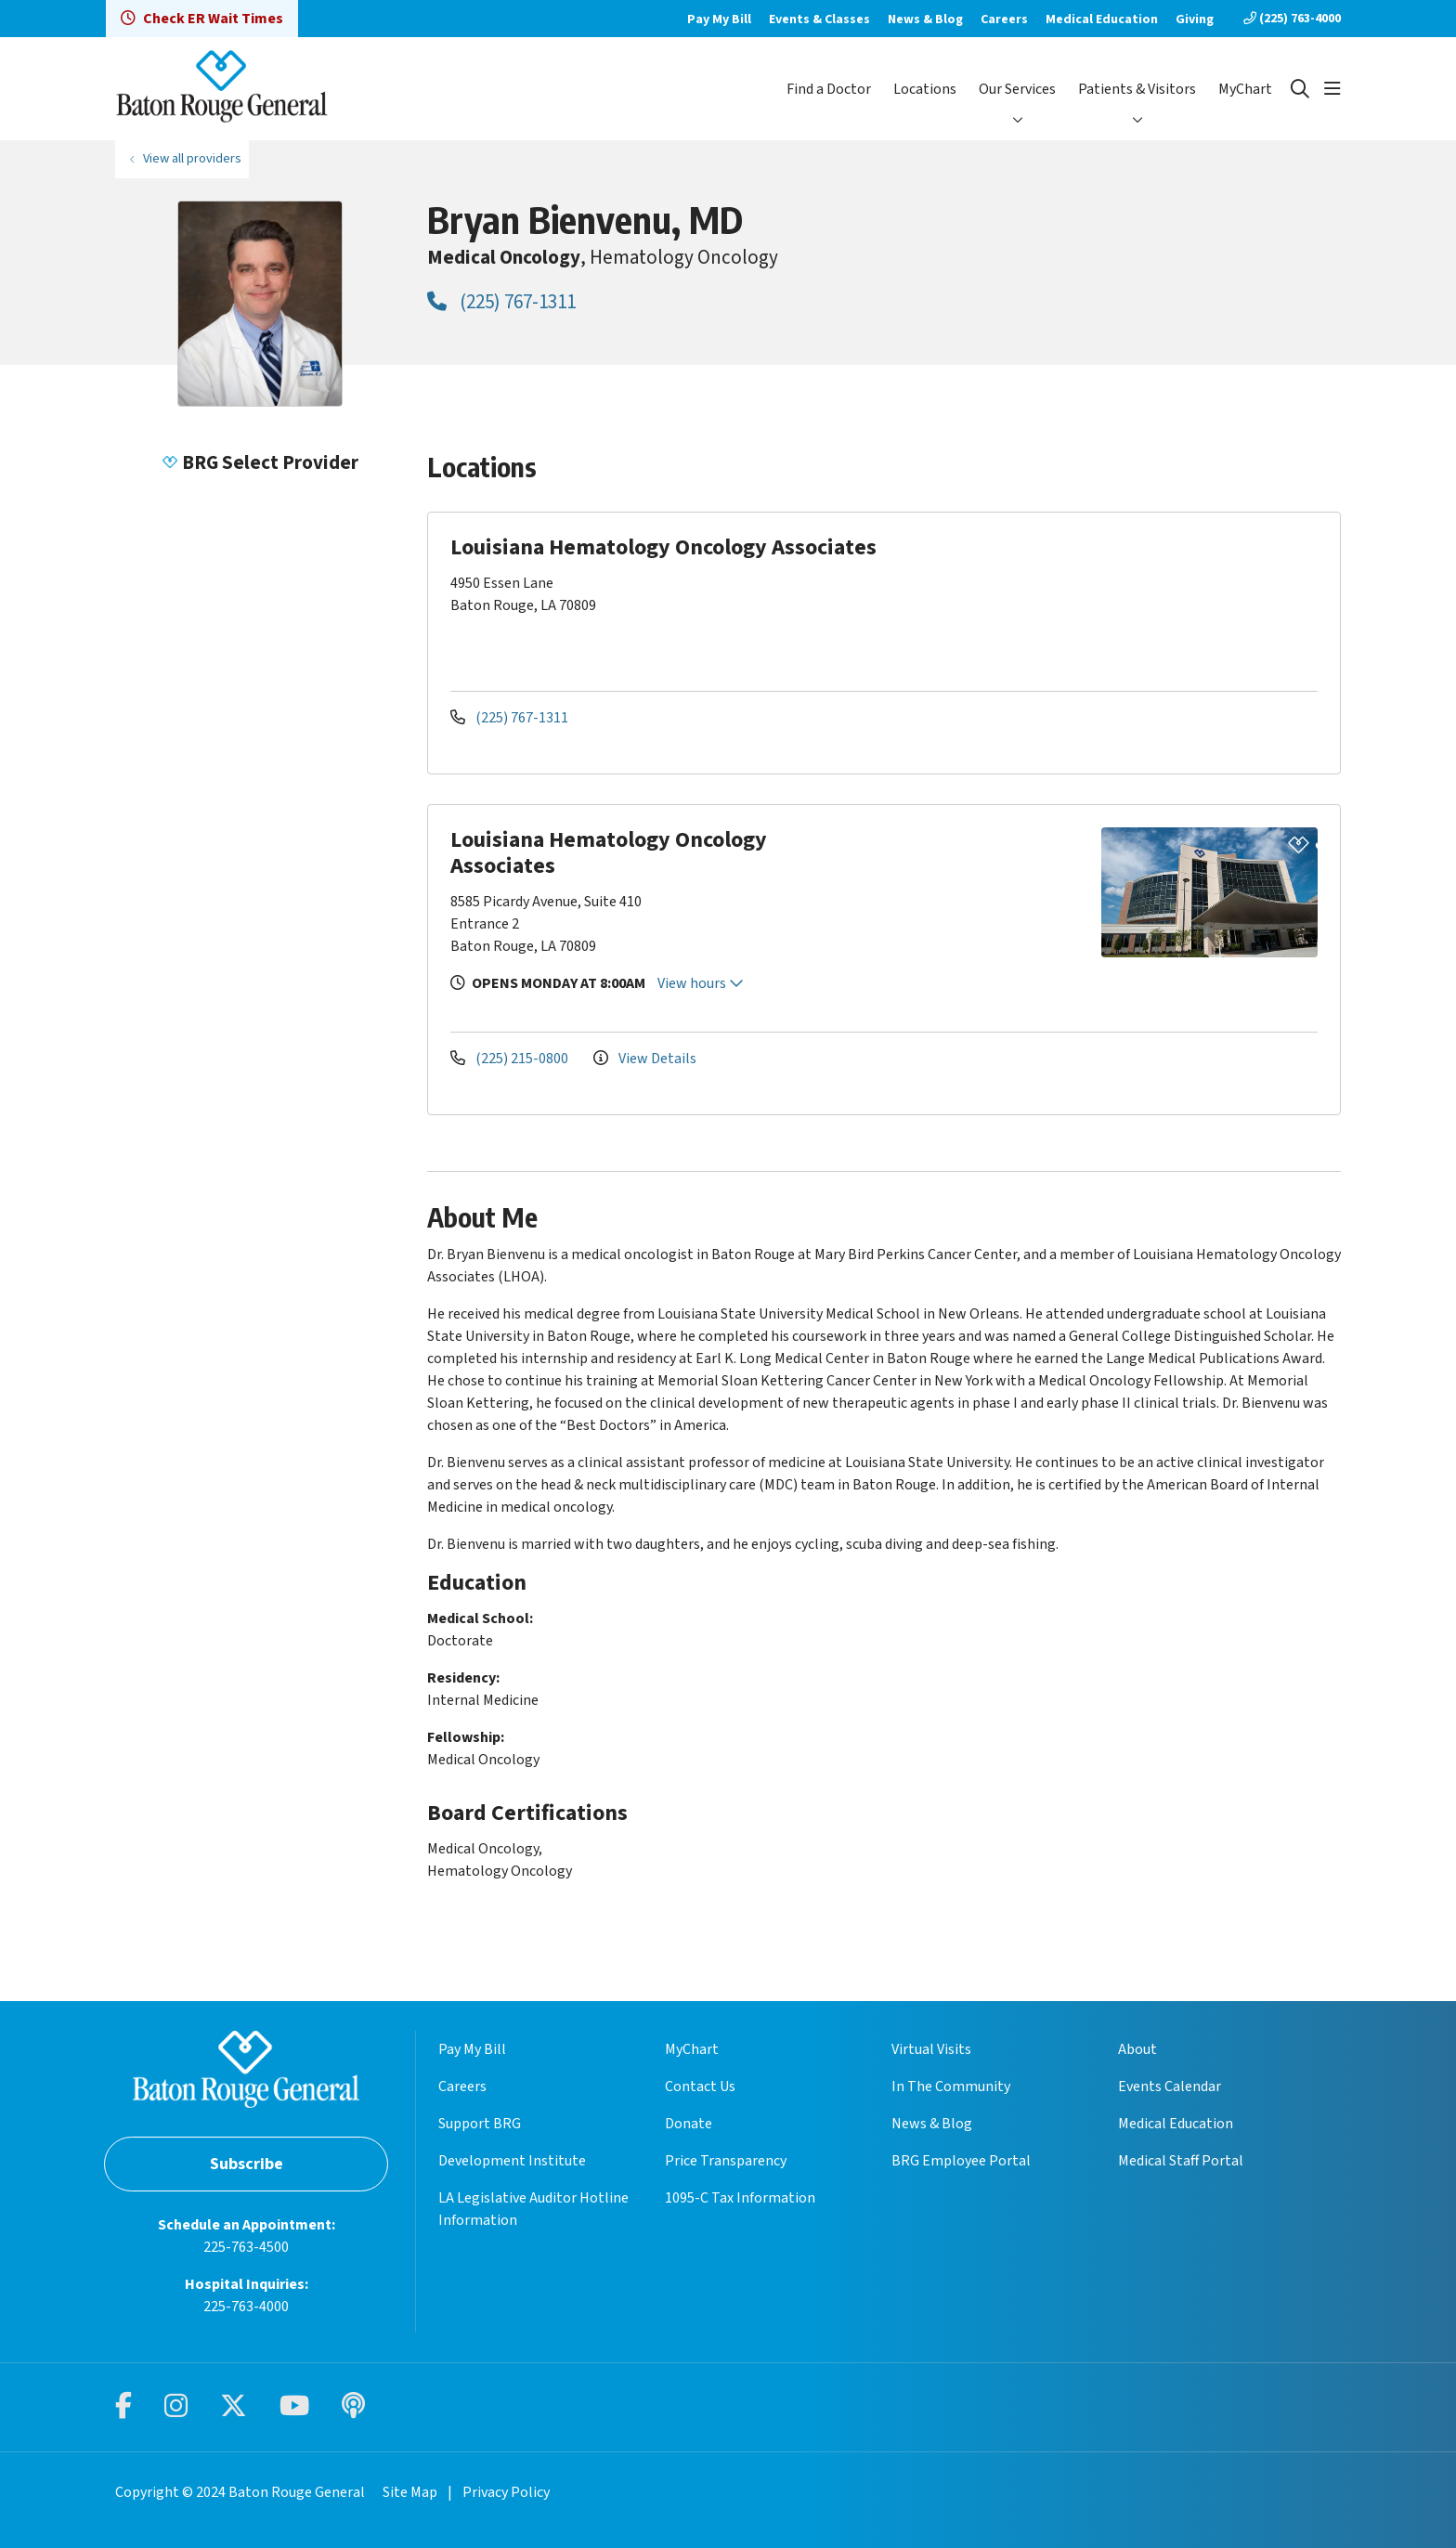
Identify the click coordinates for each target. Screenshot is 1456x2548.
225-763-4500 (246, 2247)
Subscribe (246, 2164)
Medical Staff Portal (1180, 2161)
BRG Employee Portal (961, 2161)
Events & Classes (819, 19)
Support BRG (479, 2123)
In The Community (950, 2086)
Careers (1004, 19)
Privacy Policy (506, 2492)
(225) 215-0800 (510, 1058)
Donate (688, 2123)
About (1137, 2049)
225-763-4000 (246, 2306)
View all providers (192, 158)
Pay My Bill (719, 19)
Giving (1195, 19)
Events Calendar (1169, 2086)
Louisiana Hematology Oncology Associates (608, 853)
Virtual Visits (931, 2049)
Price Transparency (725, 2161)
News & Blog (925, 19)
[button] (1332, 89)
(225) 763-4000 (1292, 18)
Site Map (410, 2492)
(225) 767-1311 (501, 302)
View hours (700, 983)
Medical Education (1102, 19)
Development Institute (512, 2161)
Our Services (1017, 89)
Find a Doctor (828, 89)
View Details (644, 1058)
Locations (924, 89)
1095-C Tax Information (740, 2198)
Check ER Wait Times (202, 18)
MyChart (1245, 89)
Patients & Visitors (1137, 89)
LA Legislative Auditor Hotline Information (533, 2209)
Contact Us (700, 2086)
